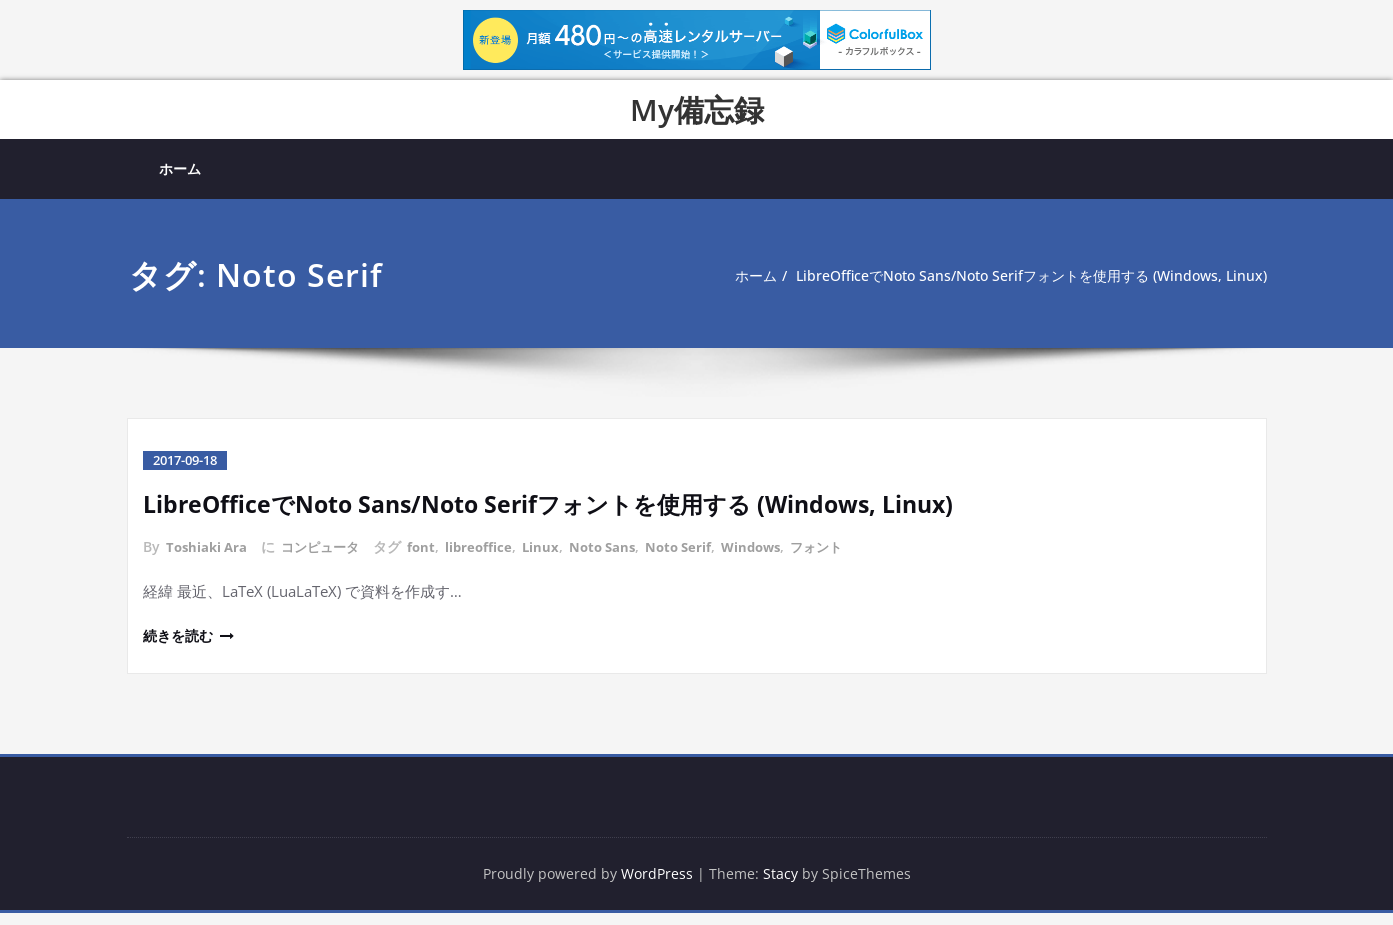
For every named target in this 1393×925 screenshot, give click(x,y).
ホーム (180, 168)
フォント (848, 558)
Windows (778, 558)
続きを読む (180, 646)
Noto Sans (620, 558)
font (432, 558)
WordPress (657, 885)
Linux (556, 558)
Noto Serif (701, 558)
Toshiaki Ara (209, 558)
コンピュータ (328, 558)
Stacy (784, 885)
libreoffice (492, 558)
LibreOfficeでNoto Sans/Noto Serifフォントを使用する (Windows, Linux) (1015, 300)
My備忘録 (697, 109)
